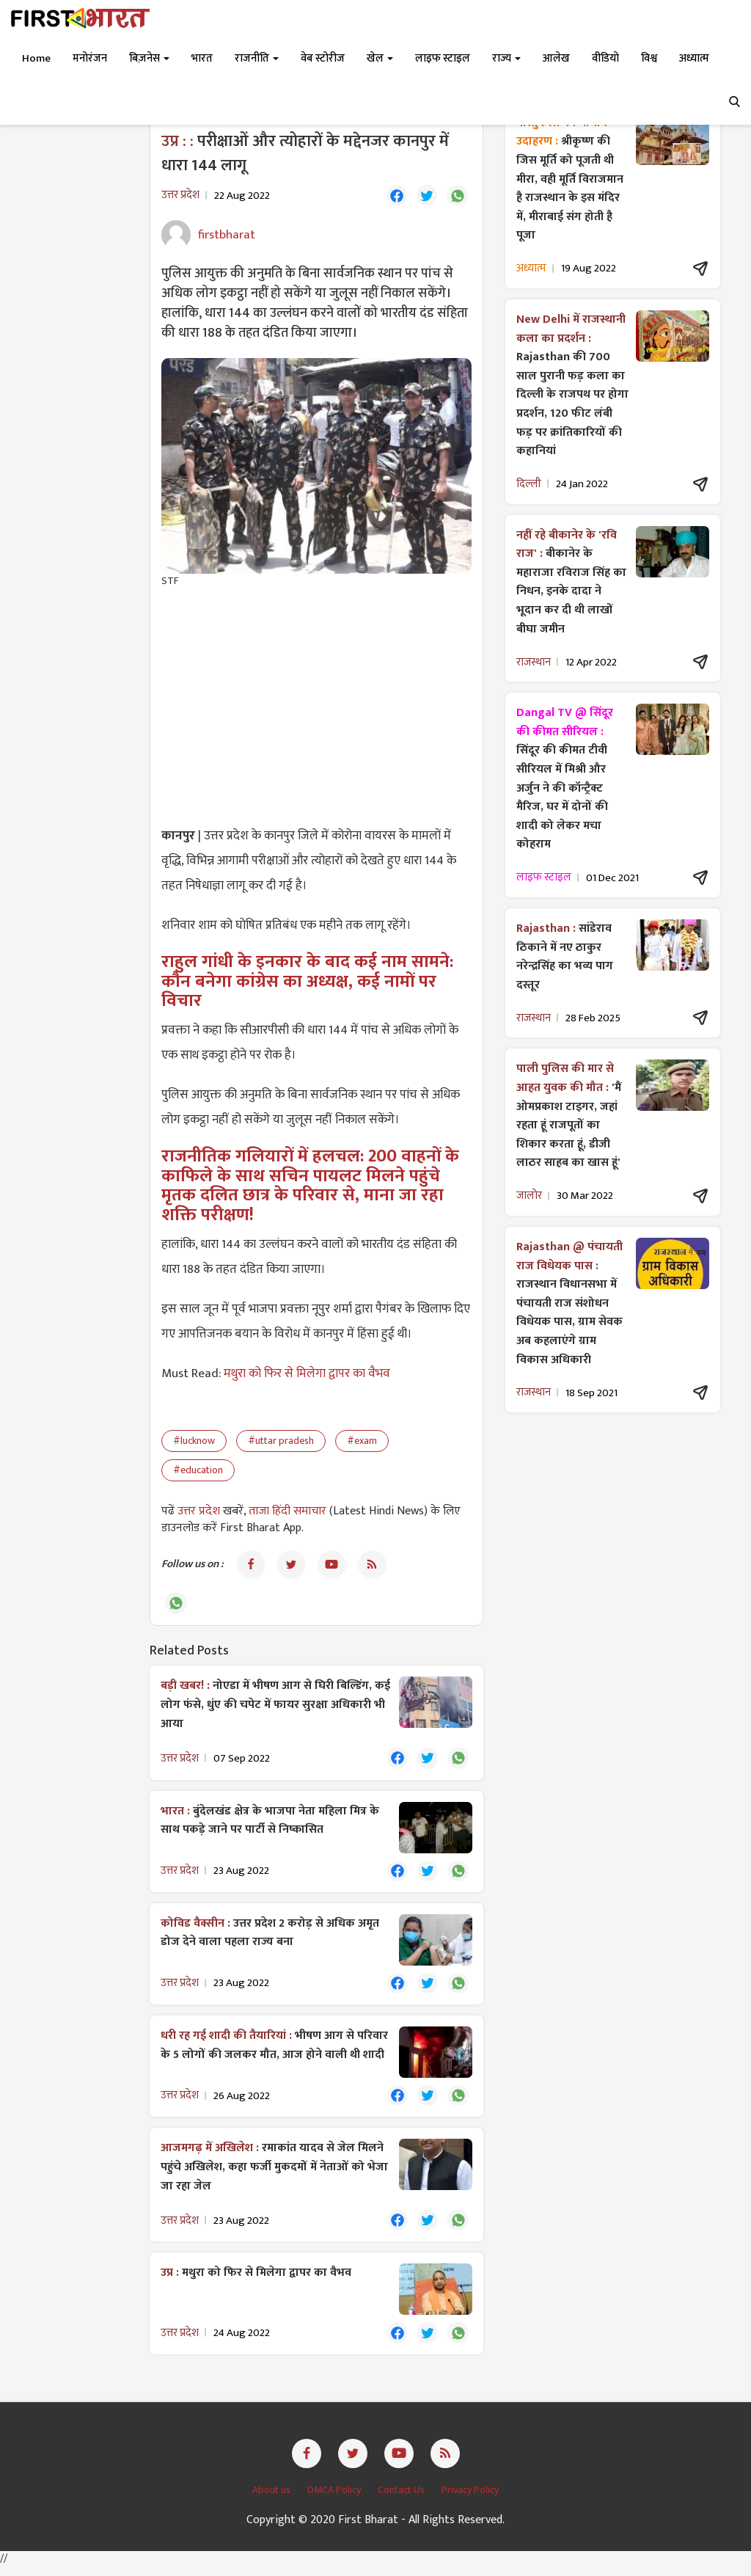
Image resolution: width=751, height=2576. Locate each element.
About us (272, 2498)
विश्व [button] (649, 58)
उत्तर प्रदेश (200, 1512)
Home (36, 58)
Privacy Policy (470, 2498)
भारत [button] (202, 58)
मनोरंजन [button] (90, 58)
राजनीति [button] (257, 58)
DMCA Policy (335, 2498)
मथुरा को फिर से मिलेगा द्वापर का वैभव (307, 1375)
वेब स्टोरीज (323, 58)
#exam (362, 1442)
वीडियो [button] (605, 58)
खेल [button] (380, 58)
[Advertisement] (316, 707)
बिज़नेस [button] (149, 58)
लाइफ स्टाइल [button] (442, 58)
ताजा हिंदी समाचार (287, 1512)
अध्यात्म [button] (694, 58)
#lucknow (194, 1442)
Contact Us (402, 2498)
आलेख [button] (556, 58)
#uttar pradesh (281, 1442)
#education (198, 1471)
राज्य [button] (506, 58)
